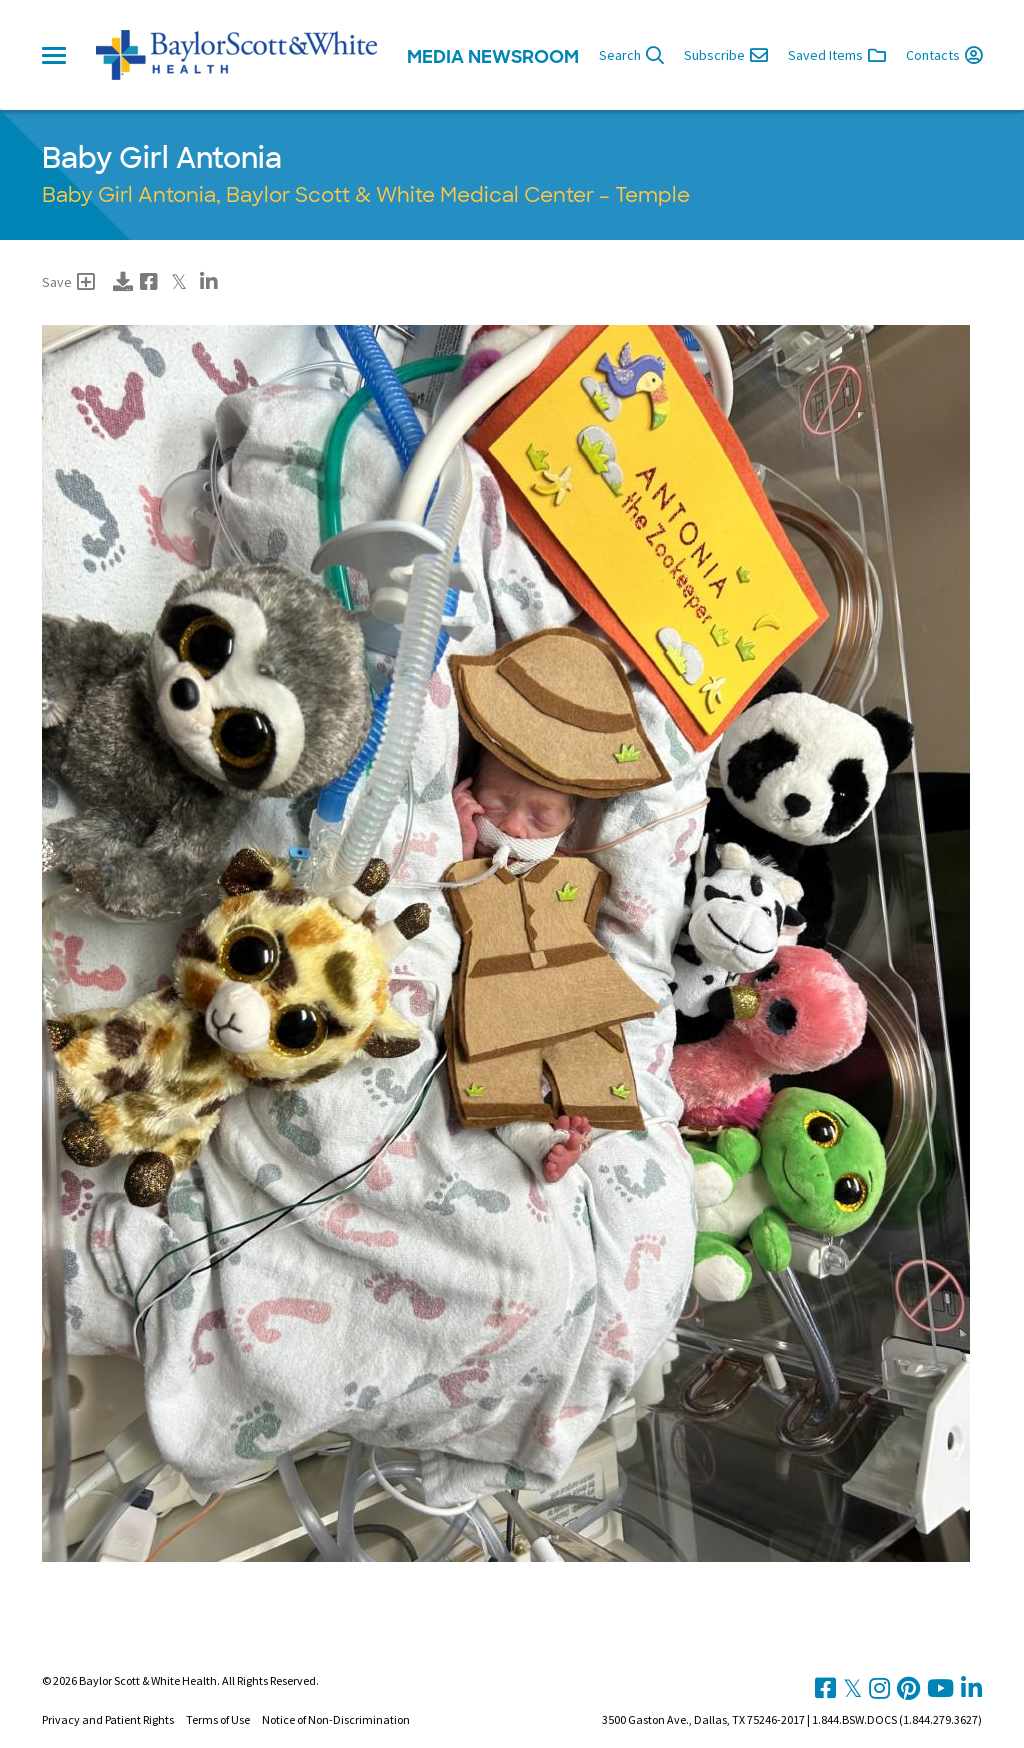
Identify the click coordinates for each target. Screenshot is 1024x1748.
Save (68, 282)
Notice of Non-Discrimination (336, 1719)
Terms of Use (218, 1719)
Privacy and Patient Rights (108, 1719)
